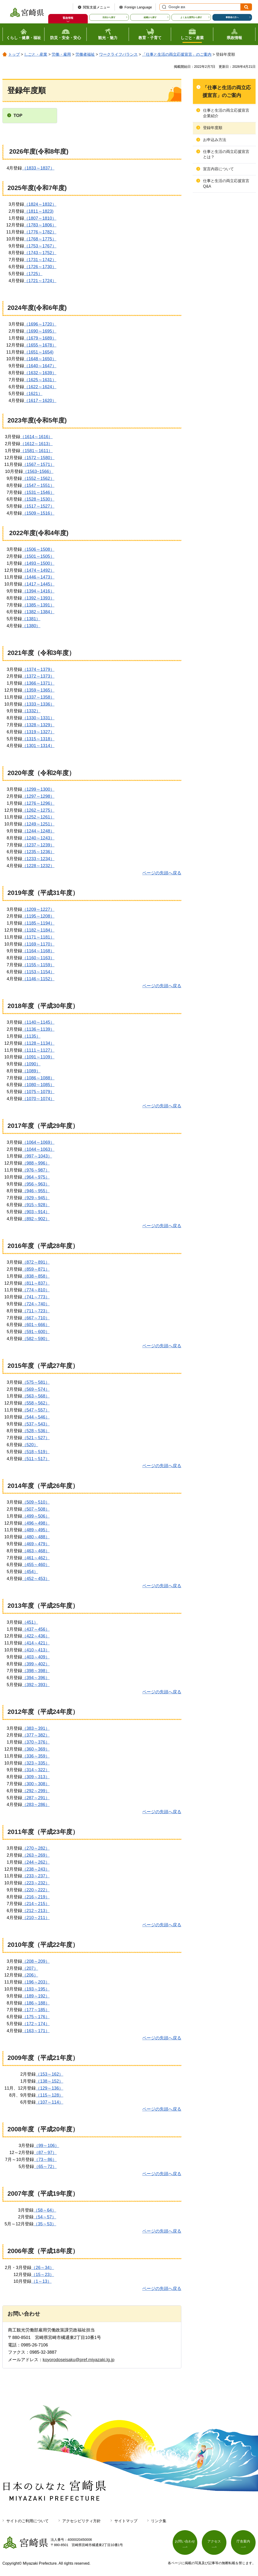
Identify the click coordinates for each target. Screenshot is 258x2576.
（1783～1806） (40, 225)
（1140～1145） (38, 1022)
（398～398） (36, 1670)
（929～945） (36, 1197)
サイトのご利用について (27, 2521)
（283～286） (36, 1804)
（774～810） (36, 1290)
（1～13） (41, 2281)
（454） (30, 1571)
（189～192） (36, 1996)
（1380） (31, 625)
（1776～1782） (40, 232)
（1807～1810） (40, 218)
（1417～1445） (38, 584)
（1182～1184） (38, 930)
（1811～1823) (39, 211)
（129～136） (49, 2088)
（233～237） (36, 1876)
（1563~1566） (38, 471)
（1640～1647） (40, 365)
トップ (14, 54)
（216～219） (36, 1897)
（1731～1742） (40, 259)
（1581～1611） (36, 450)
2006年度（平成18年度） (43, 2251)
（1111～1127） (38, 1050)
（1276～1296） (38, 803)
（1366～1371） (38, 683)
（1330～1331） (38, 718)
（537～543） (36, 1424)
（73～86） (45, 2159)
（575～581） (36, 1382)
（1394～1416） (38, 591)
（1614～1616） (36, 436)
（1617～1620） (40, 400)
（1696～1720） (40, 324)
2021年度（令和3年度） (41, 652)
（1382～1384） (38, 611)
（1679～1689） (40, 338)
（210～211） (36, 1917)
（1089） (31, 1071)
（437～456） (36, 1629)
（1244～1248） (38, 831)
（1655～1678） (40, 345)
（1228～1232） (38, 865)
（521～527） (36, 1437)
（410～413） (36, 1650)
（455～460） (36, 1564)
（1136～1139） (38, 1029)
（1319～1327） (38, 731)
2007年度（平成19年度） (43, 2193)
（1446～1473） (38, 577)
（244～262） (36, 1862)
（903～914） (36, 1211)
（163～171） (36, 2030)
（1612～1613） (36, 443)
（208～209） (36, 1961)
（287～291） (36, 1797)
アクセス (214, 2541)
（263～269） (36, 1855)
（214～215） (36, 1903)
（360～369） (36, 1749)
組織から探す (150, 17)
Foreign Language (138, 7)
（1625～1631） (40, 379)
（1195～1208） (38, 916)
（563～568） (36, 1396)
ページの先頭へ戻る (161, 873)
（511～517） (36, 1458)
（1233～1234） (38, 858)
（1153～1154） (38, 971)
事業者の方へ (232, 17)
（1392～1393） (38, 598)
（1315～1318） (38, 738)
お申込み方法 (214, 140)
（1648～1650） (40, 358)
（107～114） (49, 2102)
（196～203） (36, 1982)
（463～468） (36, 1550)
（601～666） (36, 1324)
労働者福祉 (85, 54)
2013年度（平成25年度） (43, 1605)
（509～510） (36, 1502)
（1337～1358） (38, 697)
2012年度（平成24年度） (43, 1711)
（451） (30, 1622)
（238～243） (36, 1869)
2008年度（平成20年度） (43, 2129)
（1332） (31, 711)
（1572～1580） (38, 457)
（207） (30, 1968)
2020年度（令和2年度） (41, 773)
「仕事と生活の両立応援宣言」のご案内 (176, 54)
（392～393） (36, 1684)
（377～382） (36, 1735)
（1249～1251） (38, 824)
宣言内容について (218, 169)
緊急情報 (68, 17)
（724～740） (36, 1304)
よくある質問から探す (191, 17)
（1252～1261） (38, 817)
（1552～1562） (38, 478)
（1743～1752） (40, 252)
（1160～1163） (38, 957)
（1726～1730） (40, 266)
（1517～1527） (38, 506)
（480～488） (36, 1536)
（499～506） (36, 1516)
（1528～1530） (38, 499)
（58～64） (45, 2210)
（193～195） (36, 1989)
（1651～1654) (39, 352)
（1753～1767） (40, 246)
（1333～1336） (38, 704)
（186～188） (36, 2003)
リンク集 (158, 2521)
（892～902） (36, 1218)
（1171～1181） (38, 937)
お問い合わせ (185, 2541)
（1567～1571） (38, 464)
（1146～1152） (38, 978)
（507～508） (36, 1509)
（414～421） (36, 1643)
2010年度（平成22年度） (43, 1944)
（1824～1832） (40, 204)
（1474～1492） (38, 570)
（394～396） (36, 1677)
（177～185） (36, 2009)
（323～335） (36, 1763)
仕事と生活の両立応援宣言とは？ (226, 154)
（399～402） (36, 1664)
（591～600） (36, 1331)
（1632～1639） (40, 372)
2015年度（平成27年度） (43, 1365)
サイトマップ (125, 2521)
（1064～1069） (38, 1142)
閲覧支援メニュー (96, 7)
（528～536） (36, 1430)
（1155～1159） (38, 964)
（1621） (33, 393)
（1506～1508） (38, 549)
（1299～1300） (38, 789)
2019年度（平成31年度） (43, 892)
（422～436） (36, 1636)
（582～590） (36, 1338)
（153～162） (49, 2074)
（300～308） (36, 1783)
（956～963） (36, 1184)
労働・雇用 (61, 54)
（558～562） (36, 1403)
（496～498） (36, 1523)
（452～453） (36, 1578)
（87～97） (45, 2152)
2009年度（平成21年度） (43, 2057)
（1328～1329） (38, 724)
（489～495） (36, 1529)
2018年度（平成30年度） (43, 1005)
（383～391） (36, 1728)
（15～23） (42, 2274)
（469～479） (36, 1543)
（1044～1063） (38, 1149)
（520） (30, 1444)
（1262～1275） (38, 810)
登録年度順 (212, 128)
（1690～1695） (40, 331)
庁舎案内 (243, 2541)
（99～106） (46, 2145)
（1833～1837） (38, 168)
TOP (18, 115)
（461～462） (36, 1557)
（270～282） (36, 1848)
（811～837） (36, 1283)
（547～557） (36, 1410)
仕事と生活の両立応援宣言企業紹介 (226, 113)
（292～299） (36, 1790)
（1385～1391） (38, 605)
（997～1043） (37, 1156)
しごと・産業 (35, 54)
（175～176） (36, 2016)
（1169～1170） (38, 944)
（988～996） (36, 1163)
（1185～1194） (38, 923)
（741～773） (36, 1297)
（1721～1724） (40, 280)
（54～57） (45, 2217)
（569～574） (36, 1389)
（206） (30, 1975)
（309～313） (36, 1776)
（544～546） (36, 1417)
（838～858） (36, 1276)
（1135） (31, 1036)
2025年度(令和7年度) (37, 187)
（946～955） (36, 1190)
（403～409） (36, 1657)
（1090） (31, 1064)
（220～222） (36, 1890)
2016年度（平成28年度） (43, 1245)
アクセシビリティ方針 (81, 2521)
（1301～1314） (38, 745)
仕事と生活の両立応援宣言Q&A (226, 183)
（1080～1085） (38, 1084)
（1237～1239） (38, 845)
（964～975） (36, 1177)
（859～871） (36, 1269)
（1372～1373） (38, 676)
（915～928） (36, 1204)
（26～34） (42, 2267)
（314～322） (36, 1769)
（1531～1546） (38, 492)
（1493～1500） (38, 563)
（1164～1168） (38, 950)
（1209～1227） (38, 909)
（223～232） (36, 1883)
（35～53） (45, 2224)
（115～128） (49, 2095)
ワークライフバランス (118, 54)
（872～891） (36, 1262)
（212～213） (36, 1910)
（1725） (33, 273)
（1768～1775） (40, 239)
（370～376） (36, 1742)
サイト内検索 (163, 7)
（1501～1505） (38, 556)
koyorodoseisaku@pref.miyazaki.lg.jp (78, 2359)
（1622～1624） (40, 386)
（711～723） (36, 1310)
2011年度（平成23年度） (43, 1831)
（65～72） (45, 2166)
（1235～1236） (38, 851)
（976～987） (36, 1170)
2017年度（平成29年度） (43, 1125)
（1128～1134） (38, 1043)
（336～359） (36, 1756)
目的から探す (108, 17)
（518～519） (36, 1451)
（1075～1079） (38, 1091)
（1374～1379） (38, 669)
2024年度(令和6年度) (37, 307)
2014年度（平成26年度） (43, 1485)
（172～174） (36, 2023)
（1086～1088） (38, 1078)
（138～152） (49, 2081)
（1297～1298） (38, 796)
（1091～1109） (38, 1057)
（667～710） (36, 1317)
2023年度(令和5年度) (37, 420)
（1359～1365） (38, 690)
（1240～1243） (38, 838)
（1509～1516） (38, 513)
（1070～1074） (38, 1098)
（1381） (31, 618)
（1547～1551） (38, 485)
